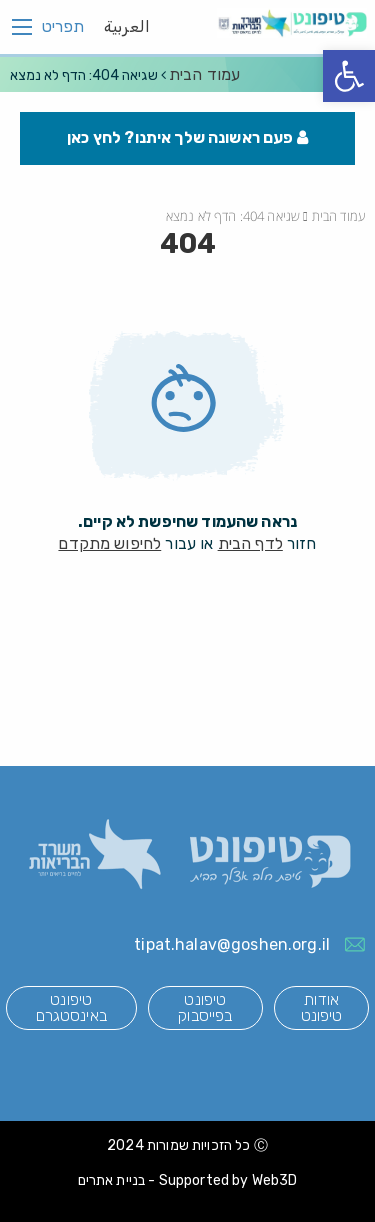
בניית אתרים (112, 1180)
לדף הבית (250, 543)
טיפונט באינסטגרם (71, 1007)
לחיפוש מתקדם (109, 543)
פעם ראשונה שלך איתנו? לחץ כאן (187, 137)
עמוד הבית (204, 74)
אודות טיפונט (322, 1007)
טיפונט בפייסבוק (205, 1007)
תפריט (63, 27)
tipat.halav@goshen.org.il (232, 944)
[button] (349, 76)
